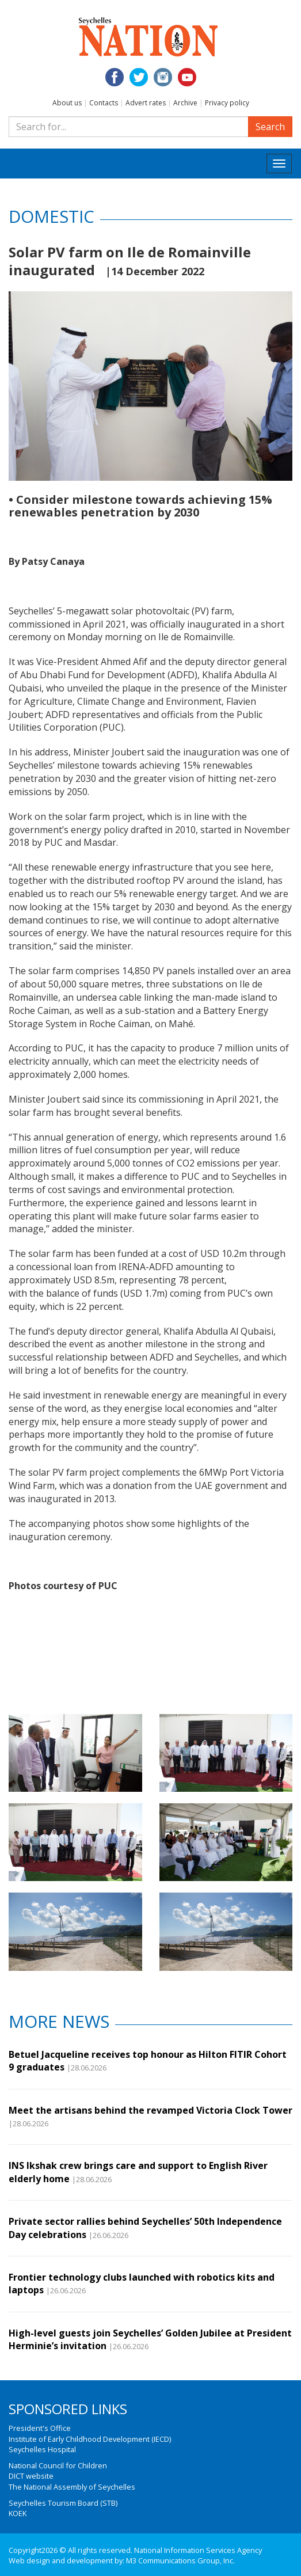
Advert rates (145, 103)
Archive (185, 103)
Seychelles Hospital (42, 2449)
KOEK (17, 2513)
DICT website (31, 2476)
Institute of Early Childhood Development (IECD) (90, 2439)
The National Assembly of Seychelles (72, 2487)
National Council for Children (58, 2465)
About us (67, 103)
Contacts (103, 103)
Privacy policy (227, 103)
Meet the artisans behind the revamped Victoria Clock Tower (150, 2110)
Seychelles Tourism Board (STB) (63, 2503)
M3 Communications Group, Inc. (180, 2560)
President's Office (40, 2428)
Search (270, 126)
